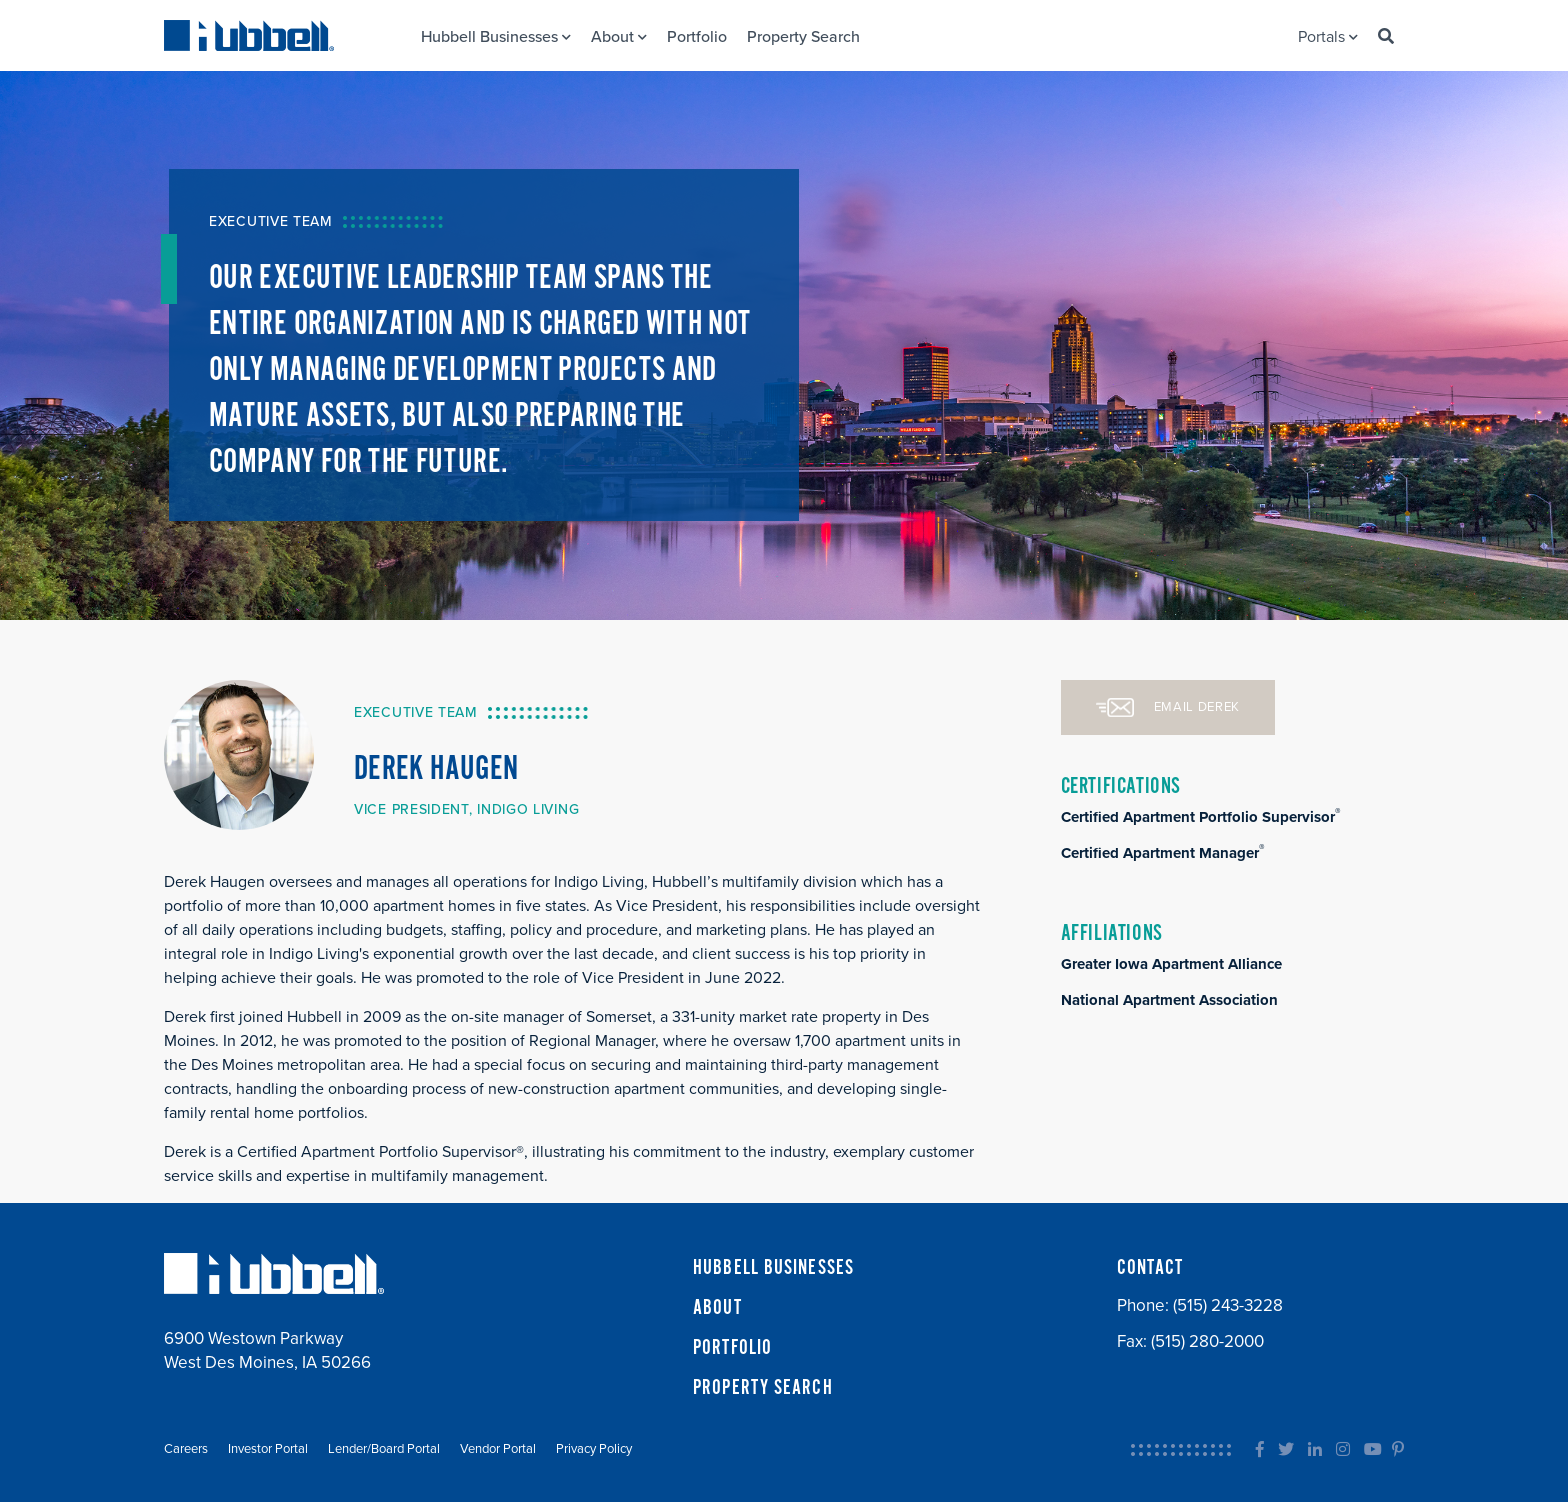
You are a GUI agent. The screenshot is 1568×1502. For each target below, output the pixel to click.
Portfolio (697, 37)
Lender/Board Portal (384, 1449)
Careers (186, 1449)
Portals (1328, 37)
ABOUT (717, 1308)
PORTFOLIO (732, 1348)
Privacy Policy (594, 1449)
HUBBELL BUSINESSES (773, 1268)
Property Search (803, 37)
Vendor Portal (498, 1449)
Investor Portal (268, 1449)
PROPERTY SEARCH (763, 1388)
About (619, 37)
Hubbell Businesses (496, 37)
